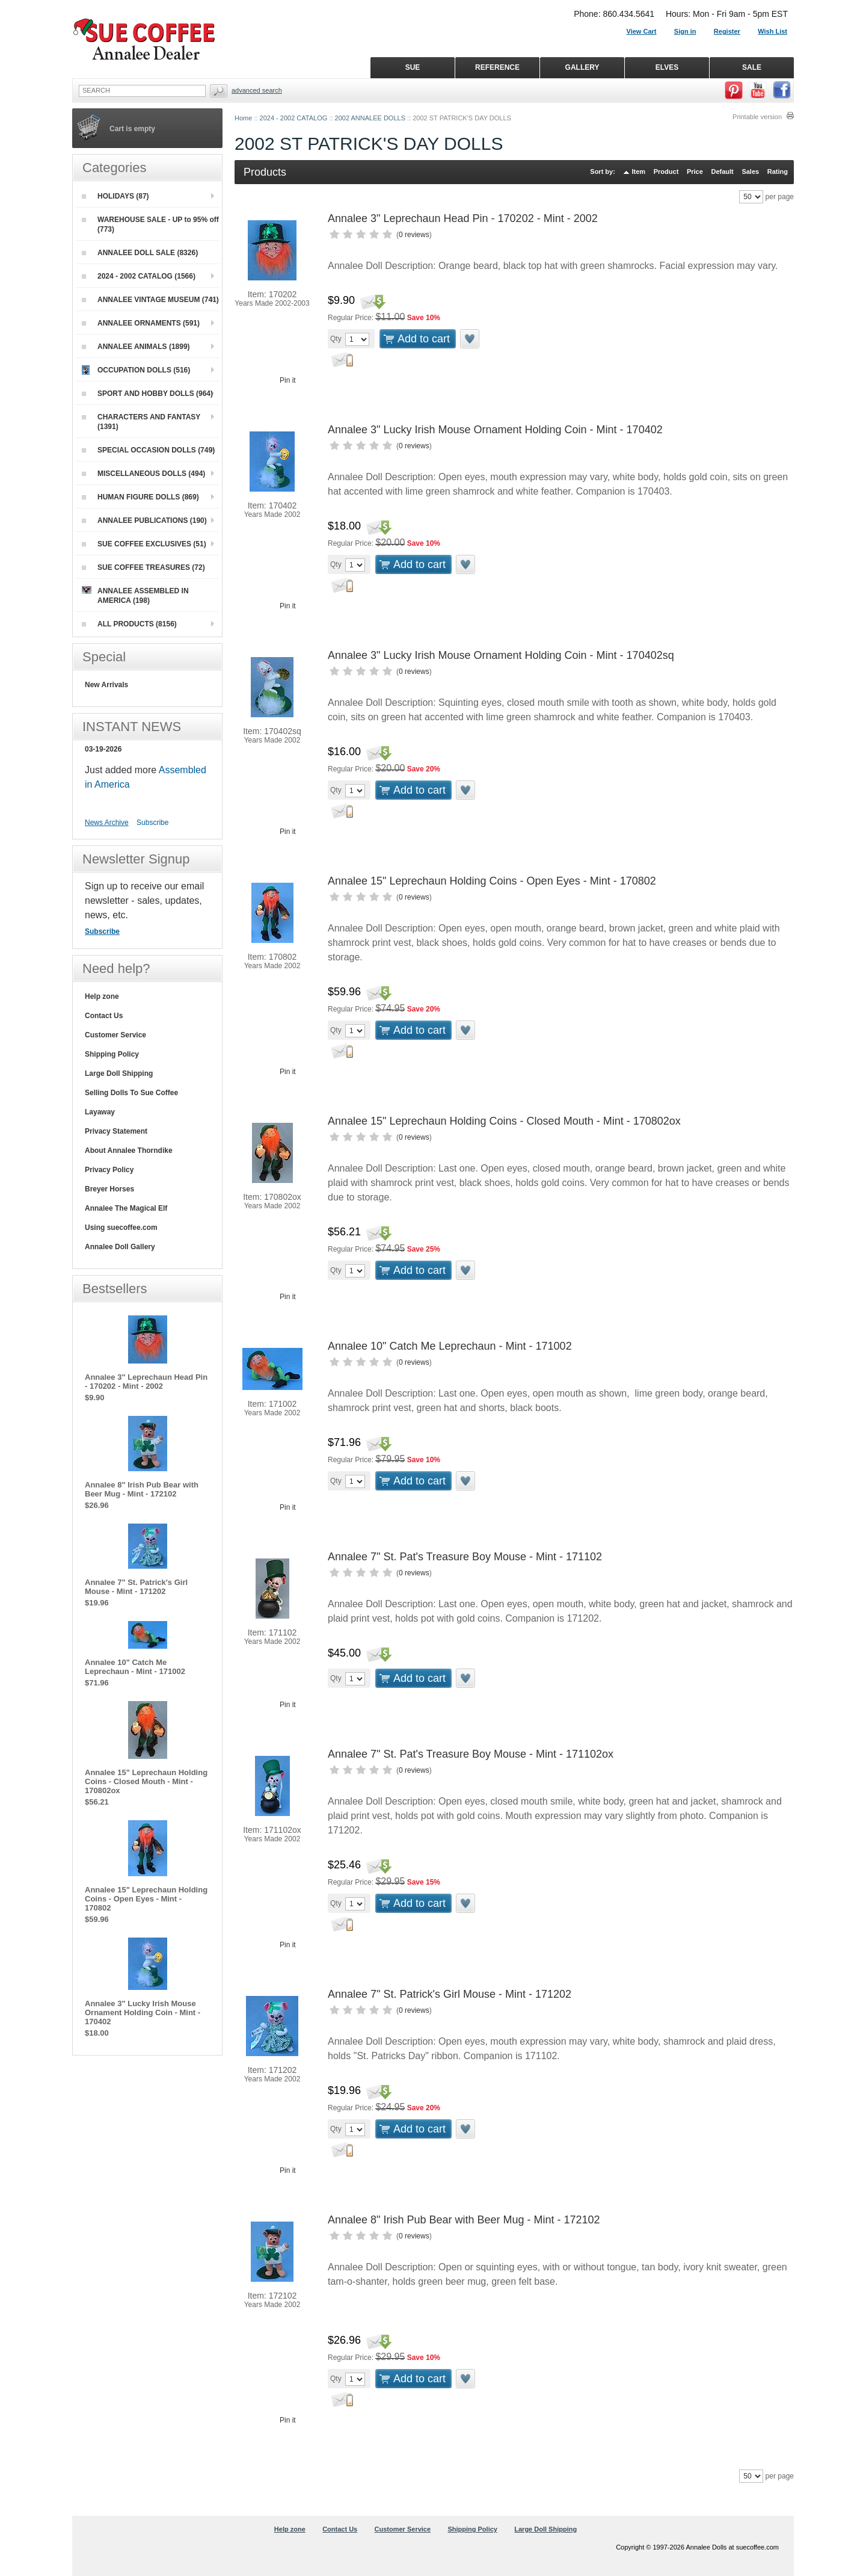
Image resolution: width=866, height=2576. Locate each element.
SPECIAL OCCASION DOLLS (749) (148, 450)
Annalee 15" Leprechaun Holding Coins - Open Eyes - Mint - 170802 (492, 881)
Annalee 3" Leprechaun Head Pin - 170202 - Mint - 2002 (463, 218)
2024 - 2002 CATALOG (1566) (138, 276)
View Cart (642, 31)
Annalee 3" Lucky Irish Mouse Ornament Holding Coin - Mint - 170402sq (501, 655)
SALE (751, 67)
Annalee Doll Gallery (120, 1247)
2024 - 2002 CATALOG (294, 118)
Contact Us (104, 1016)
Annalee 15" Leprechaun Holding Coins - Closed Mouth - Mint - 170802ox (504, 1121)
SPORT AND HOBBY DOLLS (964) (147, 393)
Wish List (772, 31)
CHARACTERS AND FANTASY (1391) (141, 422)
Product (666, 171)
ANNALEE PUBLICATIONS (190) (144, 520)
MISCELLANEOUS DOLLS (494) (143, 473)
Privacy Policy (109, 1170)
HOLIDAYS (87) (115, 196)
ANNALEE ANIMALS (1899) (136, 346)
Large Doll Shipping (119, 1073)
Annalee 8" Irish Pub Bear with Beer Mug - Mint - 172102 (464, 2220)
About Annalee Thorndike (129, 1150)
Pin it (288, 380)
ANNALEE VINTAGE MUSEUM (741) (150, 299)
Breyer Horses (109, 1189)
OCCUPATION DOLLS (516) (136, 370)
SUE (412, 67)
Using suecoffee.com (121, 1227)
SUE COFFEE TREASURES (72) (143, 567)
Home (243, 118)
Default (722, 171)
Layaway (100, 1112)
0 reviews (414, 234)
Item (639, 171)
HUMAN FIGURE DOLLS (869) (140, 497)
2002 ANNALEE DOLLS (370, 118)
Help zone (102, 996)
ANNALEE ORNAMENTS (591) (141, 323)
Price (695, 171)
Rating (777, 171)
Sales (750, 171)
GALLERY (582, 67)
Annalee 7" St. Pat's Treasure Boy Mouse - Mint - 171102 (465, 1557)
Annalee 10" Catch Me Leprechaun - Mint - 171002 (450, 1346)
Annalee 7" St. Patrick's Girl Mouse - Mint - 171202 (449, 1994)
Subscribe (152, 822)
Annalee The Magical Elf (126, 1208)
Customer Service (115, 1035)
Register (727, 31)
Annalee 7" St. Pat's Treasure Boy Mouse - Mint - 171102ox (470, 1754)
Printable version (757, 116)
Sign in (685, 31)
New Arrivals (106, 685)
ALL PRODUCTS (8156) (129, 624)
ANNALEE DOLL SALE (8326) (140, 253)
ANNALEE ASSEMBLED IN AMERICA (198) (135, 595)
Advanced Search (257, 90)
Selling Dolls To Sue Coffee (131, 1093)
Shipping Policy (112, 1054)
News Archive (107, 822)
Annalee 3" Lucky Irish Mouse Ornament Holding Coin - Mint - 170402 (495, 430)
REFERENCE (497, 67)
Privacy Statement (116, 1131)
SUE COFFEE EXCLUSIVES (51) (144, 544)
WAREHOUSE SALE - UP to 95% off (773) (150, 224)
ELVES (667, 67)
